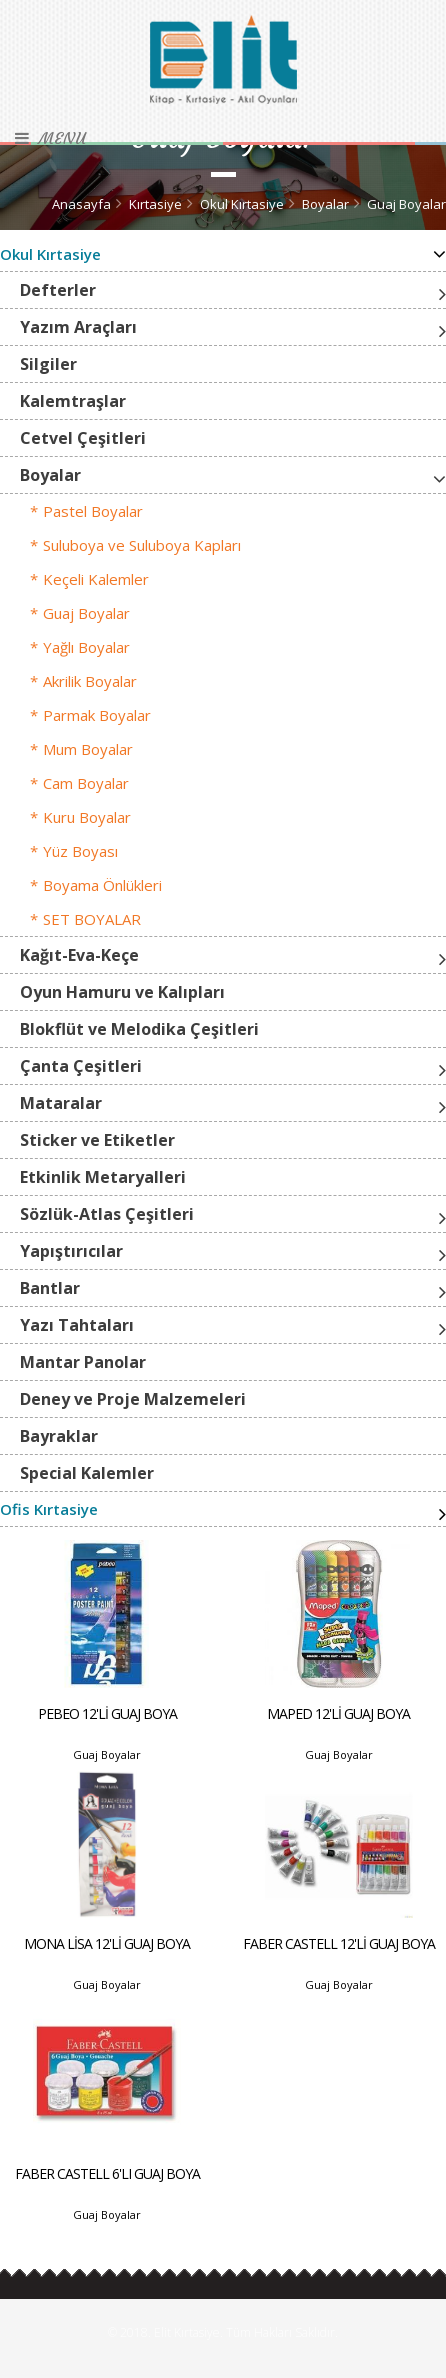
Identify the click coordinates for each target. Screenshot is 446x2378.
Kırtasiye (155, 204)
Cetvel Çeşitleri (83, 438)
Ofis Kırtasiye (49, 1509)
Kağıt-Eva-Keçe (79, 955)
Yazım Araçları (78, 327)
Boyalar (325, 204)
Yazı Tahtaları (77, 1325)
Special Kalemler (87, 1473)
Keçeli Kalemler (96, 579)
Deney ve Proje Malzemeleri (133, 1399)
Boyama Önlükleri (102, 885)
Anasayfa (81, 204)
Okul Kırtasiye (242, 204)
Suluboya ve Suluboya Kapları (142, 545)
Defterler (58, 290)
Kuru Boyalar (87, 817)
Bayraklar (59, 1436)
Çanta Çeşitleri (81, 1066)
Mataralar (61, 1103)
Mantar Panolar (83, 1362)
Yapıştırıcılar (71, 1251)
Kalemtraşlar (73, 401)
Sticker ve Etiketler (97, 1140)
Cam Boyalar (86, 783)
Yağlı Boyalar (86, 647)
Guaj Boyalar (406, 204)
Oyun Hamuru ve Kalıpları (122, 992)
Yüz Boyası (80, 851)
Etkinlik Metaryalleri (103, 1177)
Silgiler (48, 364)
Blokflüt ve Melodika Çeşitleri (139, 1029)
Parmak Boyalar (97, 715)
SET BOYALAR (92, 919)
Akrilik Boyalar (90, 681)
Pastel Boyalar (93, 511)
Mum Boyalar (88, 749)
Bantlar (50, 1288)
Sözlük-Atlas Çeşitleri (107, 1214)
